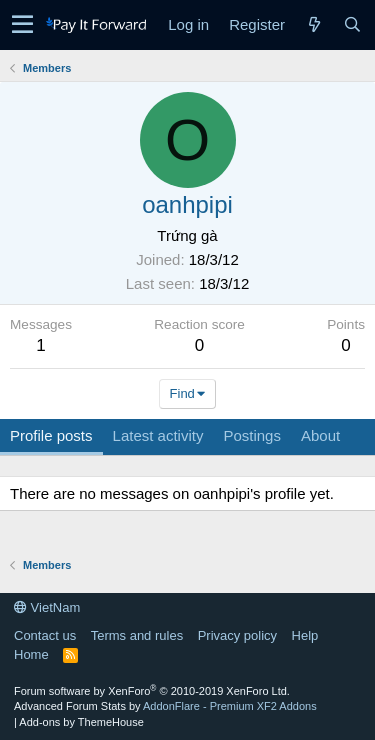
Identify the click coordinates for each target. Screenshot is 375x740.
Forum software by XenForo (152, 691)
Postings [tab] (252, 435)
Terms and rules (137, 635)
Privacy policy (237, 635)
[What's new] (314, 24)
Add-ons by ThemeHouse (81, 722)
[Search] (352, 24)
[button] (22, 25)
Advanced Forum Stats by (165, 706)
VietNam (47, 607)
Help (305, 635)
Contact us (45, 635)
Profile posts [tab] (51, 435)
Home (31, 654)
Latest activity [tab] (158, 435)
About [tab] (320, 435)
